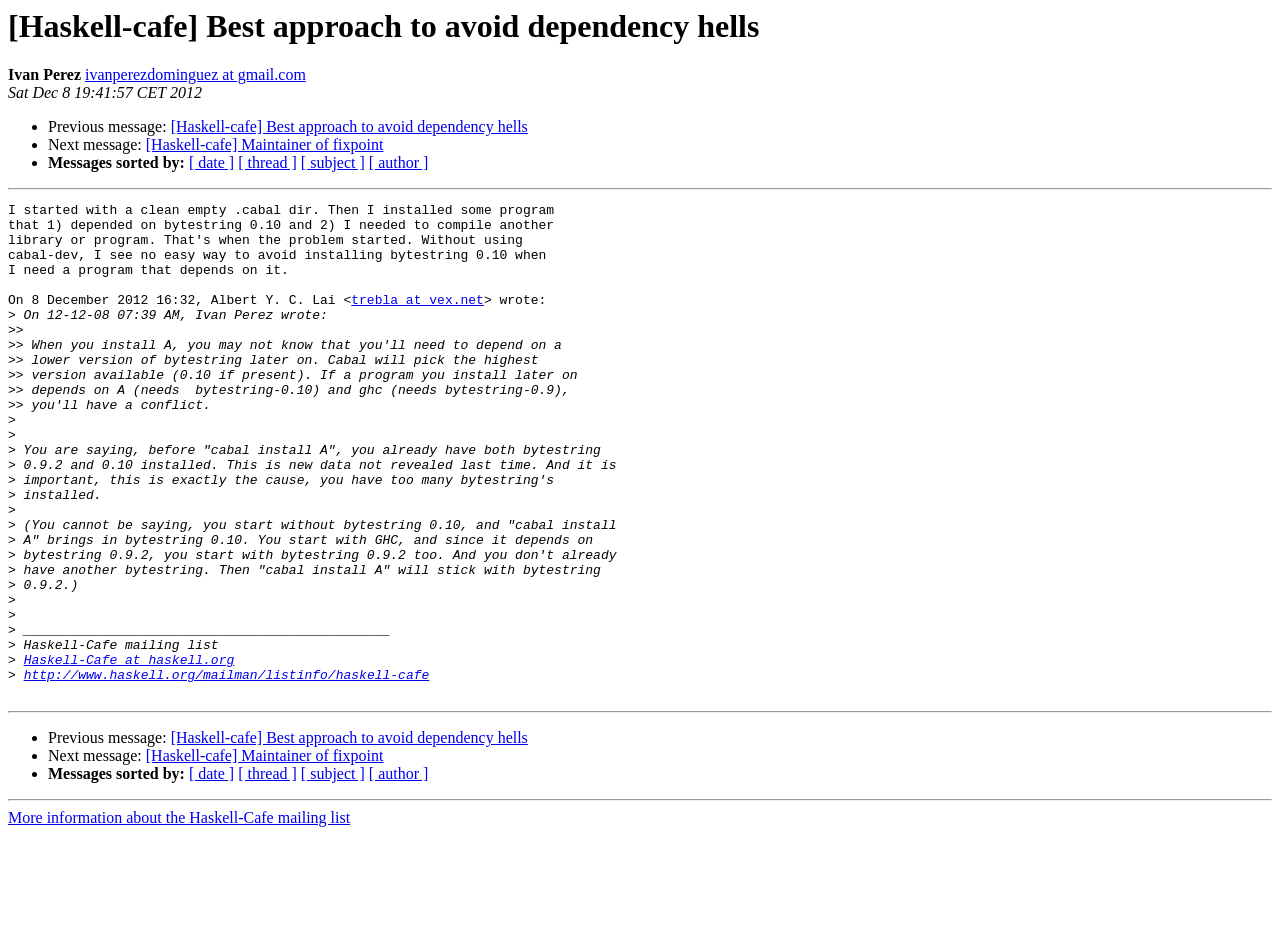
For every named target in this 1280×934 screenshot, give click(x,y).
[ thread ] (267, 162)
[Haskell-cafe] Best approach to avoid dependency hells (349, 126)
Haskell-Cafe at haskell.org (129, 752)
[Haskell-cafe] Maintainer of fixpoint (265, 144)
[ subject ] (333, 162)
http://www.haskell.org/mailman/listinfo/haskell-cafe (227, 770)
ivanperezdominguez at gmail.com (195, 74)
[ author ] (399, 162)
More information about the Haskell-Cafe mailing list (179, 916)
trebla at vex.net (417, 320)
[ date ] (211, 162)
